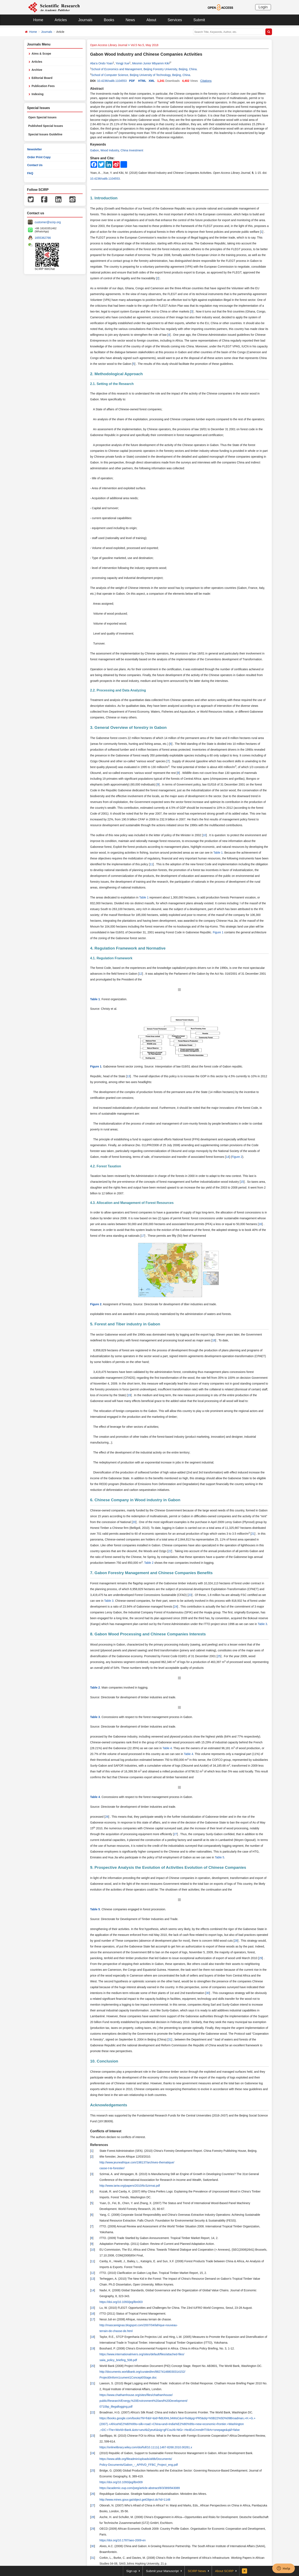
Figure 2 (237, 1156)
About (151, 20)
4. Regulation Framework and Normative (127, 948)
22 (170, 1551)
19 (129, 1395)
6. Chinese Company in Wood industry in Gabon (135, 1500)
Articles (61, 20)
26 (106, 1816)
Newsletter (34, 149)
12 (140, 973)
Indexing (38, 94)
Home (38, 20)
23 (190, 1595)
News (130, 20)
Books (109, 20)
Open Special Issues (42, 117)
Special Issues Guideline (45, 134)
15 (242, 1181)
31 (170, 2039)
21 (253, 1533)
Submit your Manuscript (162, 2571)
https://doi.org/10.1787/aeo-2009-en (122, 2540)
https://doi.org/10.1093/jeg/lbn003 (121, 2302)
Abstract (97, 88)
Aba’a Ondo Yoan (101, 63)
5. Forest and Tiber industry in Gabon (125, 1324)
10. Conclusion (104, 2061)
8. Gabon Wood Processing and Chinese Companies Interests (148, 1634)
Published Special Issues (45, 125)
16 (260, 1224)
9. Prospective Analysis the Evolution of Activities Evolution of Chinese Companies (168, 1867)
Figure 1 (218, 932)
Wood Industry (109, 150)
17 (143, 1235)
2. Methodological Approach (116, 374)
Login (263, 7)
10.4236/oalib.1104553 (111, 80)
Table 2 (148, 1562)
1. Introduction (104, 198)
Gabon (94, 150)
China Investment (132, 150)
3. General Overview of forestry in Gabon (128, 727)
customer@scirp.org (48, 222)
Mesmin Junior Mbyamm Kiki (150, 63)
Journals (85, 20)
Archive (37, 69)
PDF (132, 80)
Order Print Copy (39, 157)
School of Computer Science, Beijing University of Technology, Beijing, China (140, 75)
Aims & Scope (41, 53)
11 (151, 864)
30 (207, 1993)
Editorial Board (42, 78)
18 (214, 1340)
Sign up (131, 2571)
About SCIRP (224, 2571)
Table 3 (108, 1600)
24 (175, 1606)
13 (128, 1076)
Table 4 (167, 1748)
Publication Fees (43, 86)
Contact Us (35, 165)
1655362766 (43, 237)
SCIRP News (197, 2571)
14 (227, 1156)
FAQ (30, 173)
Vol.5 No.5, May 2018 (144, 45)
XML (152, 80)
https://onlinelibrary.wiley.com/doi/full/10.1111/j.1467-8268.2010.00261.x (145, 2447)
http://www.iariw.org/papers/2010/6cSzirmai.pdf (129, 2185)
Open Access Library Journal (108, 45)
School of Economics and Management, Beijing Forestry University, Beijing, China (144, 69)
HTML (142, 80)
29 (260, 1958)
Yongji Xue (122, 63)
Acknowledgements (108, 2105)
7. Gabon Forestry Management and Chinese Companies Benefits (151, 1573)
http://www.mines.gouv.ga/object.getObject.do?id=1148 (134, 2499)
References (99, 2145)
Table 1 (218, 852)
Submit (199, 20)
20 (134, 1522)
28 (236, 1940)
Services (175, 20)
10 (204, 835)
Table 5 (219, 1857)
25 (219, 1656)
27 (175, 1834)
